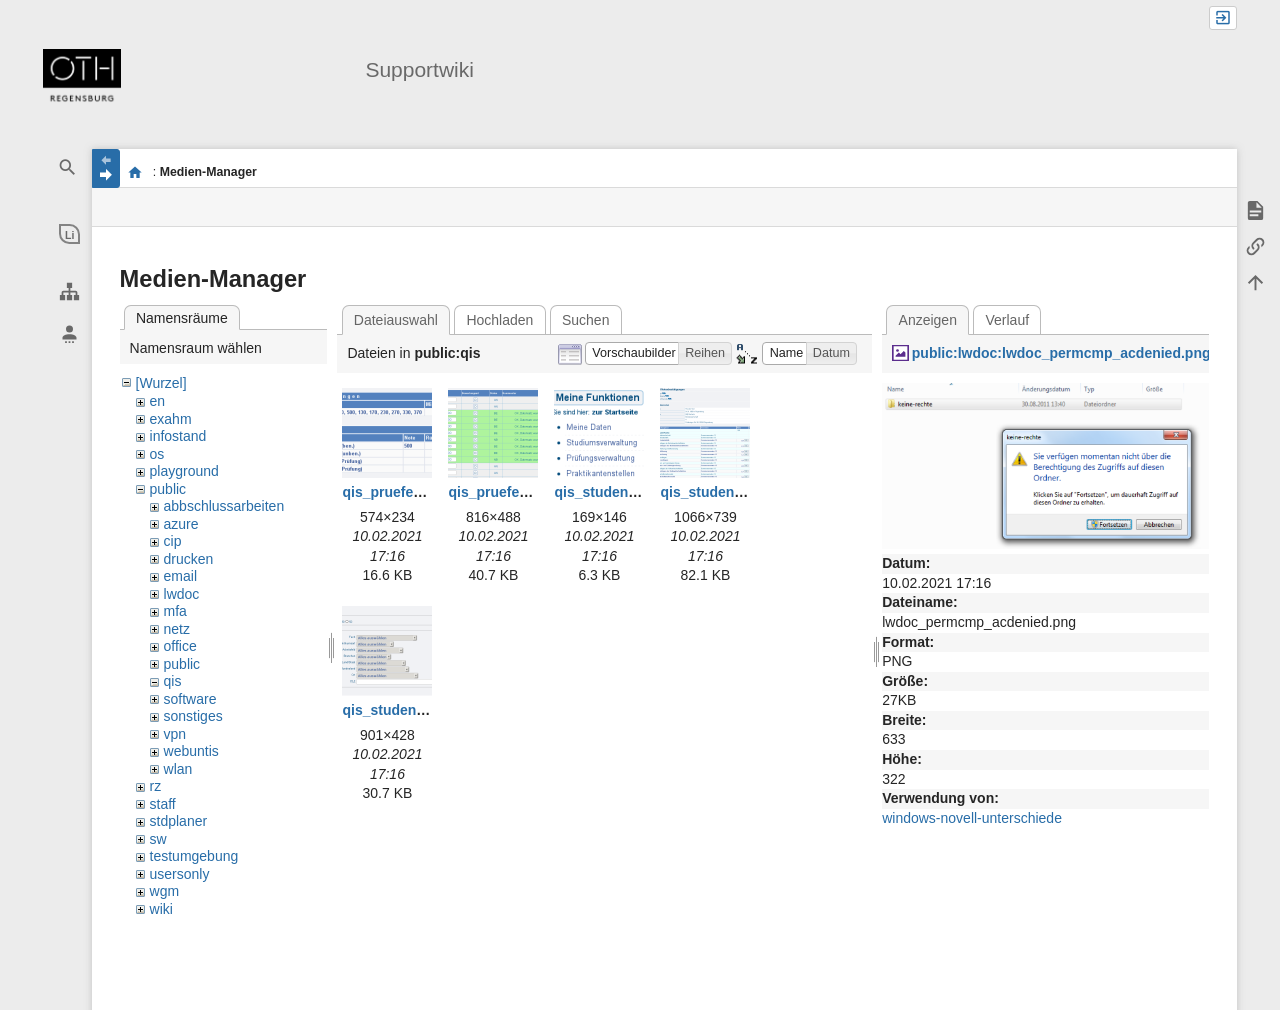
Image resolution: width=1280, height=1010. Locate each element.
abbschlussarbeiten (224, 506)
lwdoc (182, 594)
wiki (161, 909)
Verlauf (1008, 320)
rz (156, 786)
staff (163, 804)
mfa (175, 611)
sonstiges (193, 716)
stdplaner (179, 821)
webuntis (191, 751)
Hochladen (499, 320)
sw (158, 839)
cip (173, 541)
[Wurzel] (161, 383)
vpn (175, 734)
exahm (171, 419)
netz (177, 629)
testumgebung (194, 856)
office (180, 646)
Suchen (585, 320)
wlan (178, 769)
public (168, 489)
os (157, 454)
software (190, 699)
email (180, 576)
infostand (178, 436)
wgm (165, 891)
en (158, 401)
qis (173, 681)
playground (184, 471)
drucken (189, 559)
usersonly (180, 874)
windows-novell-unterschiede (972, 818)
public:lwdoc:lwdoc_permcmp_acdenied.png (1061, 353)
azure (181, 524)
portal (135, 172)
